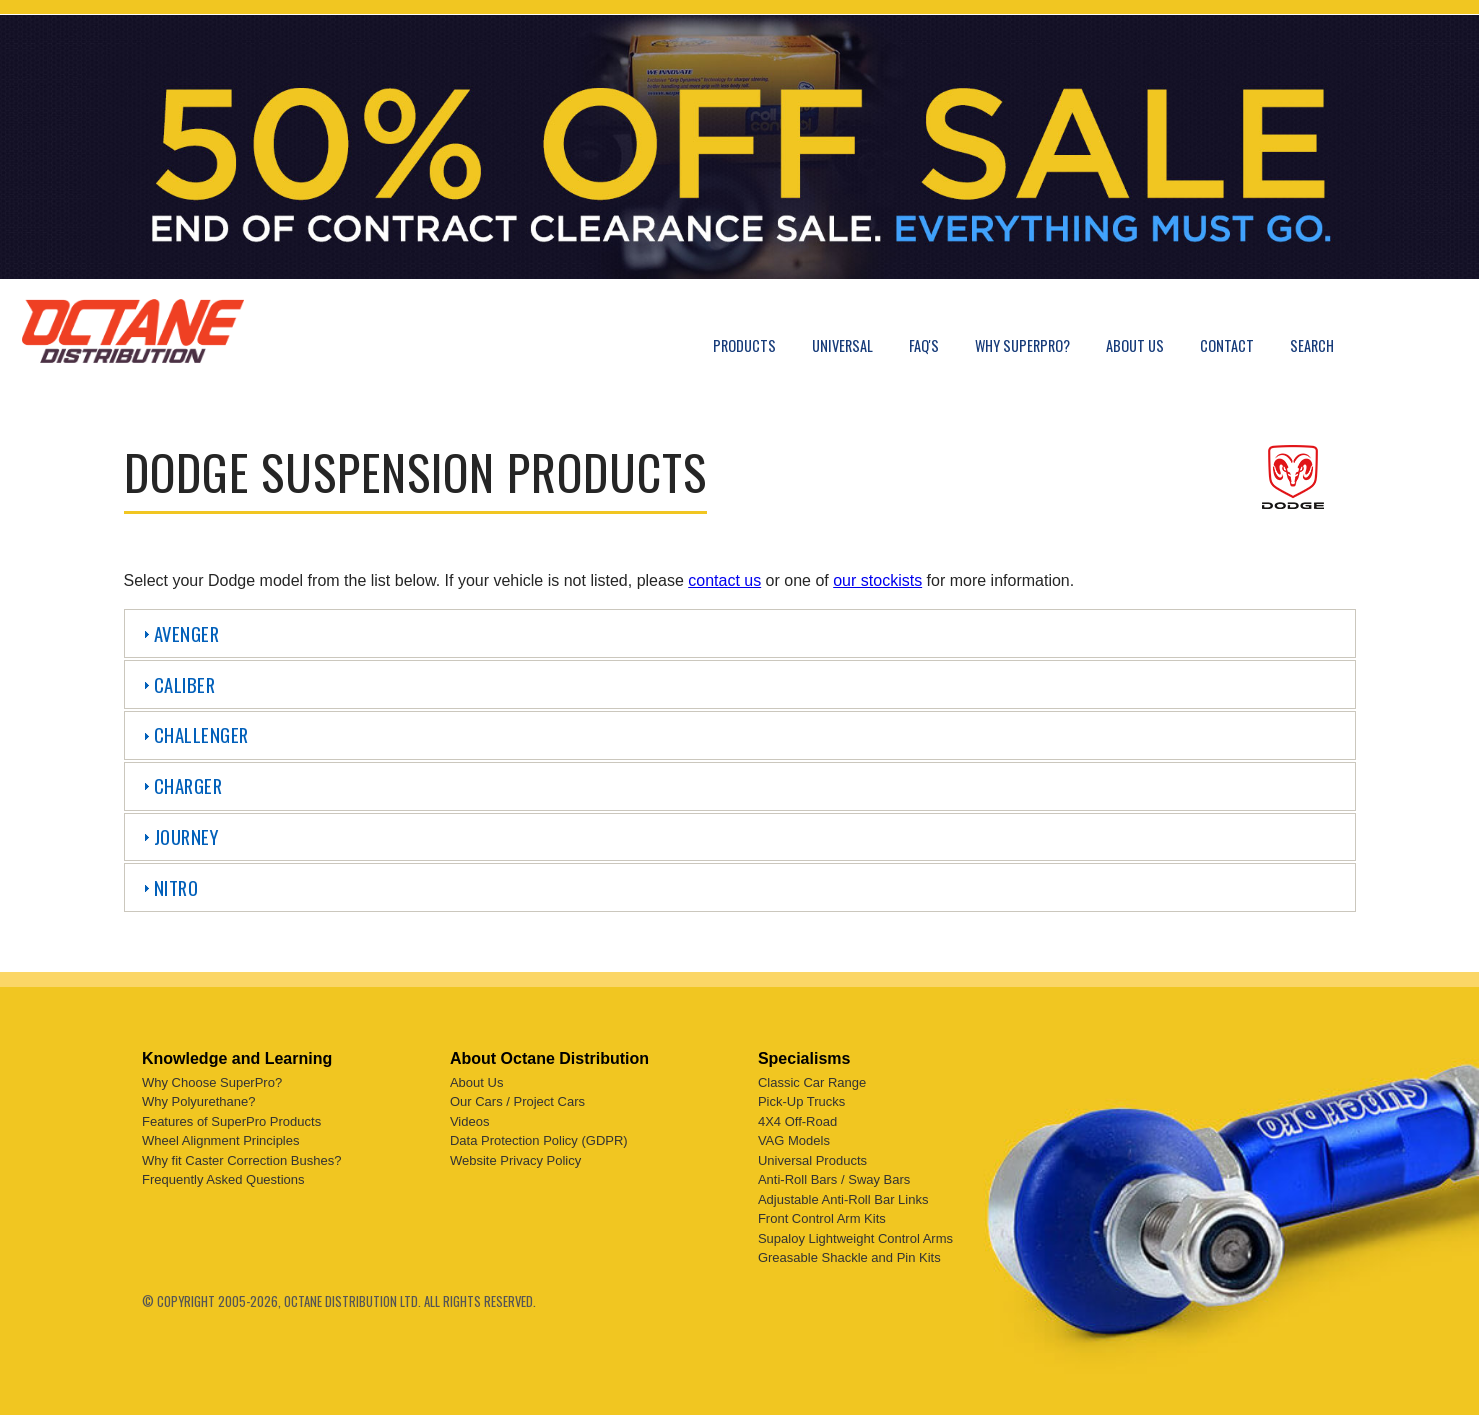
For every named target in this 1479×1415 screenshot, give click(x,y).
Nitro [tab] (168, 887)
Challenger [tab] (193, 734)
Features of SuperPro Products (231, 1117)
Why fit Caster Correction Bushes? (241, 1156)
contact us (724, 580)
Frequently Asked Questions (223, 1176)
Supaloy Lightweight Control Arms (855, 1234)
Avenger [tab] (179, 633)
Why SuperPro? (1022, 345)
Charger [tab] (180, 785)
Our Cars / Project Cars (517, 1098)
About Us (1135, 345)
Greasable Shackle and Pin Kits (849, 1254)
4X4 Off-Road (797, 1117)
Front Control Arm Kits (822, 1215)
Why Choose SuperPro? (212, 1078)
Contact (1227, 345)
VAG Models (794, 1137)
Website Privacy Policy (515, 1156)
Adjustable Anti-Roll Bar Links (843, 1195)
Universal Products (812, 1156)
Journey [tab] (178, 836)
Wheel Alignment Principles (221, 1137)
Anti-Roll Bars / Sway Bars (834, 1176)
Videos (470, 1117)
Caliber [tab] (177, 684)
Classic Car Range (812, 1078)
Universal (842, 345)
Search (1312, 345)
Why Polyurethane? (198, 1098)
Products (744, 345)
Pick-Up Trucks (801, 1098)
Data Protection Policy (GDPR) (539, 1137)
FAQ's (924, 345)
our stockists (877, 580)
